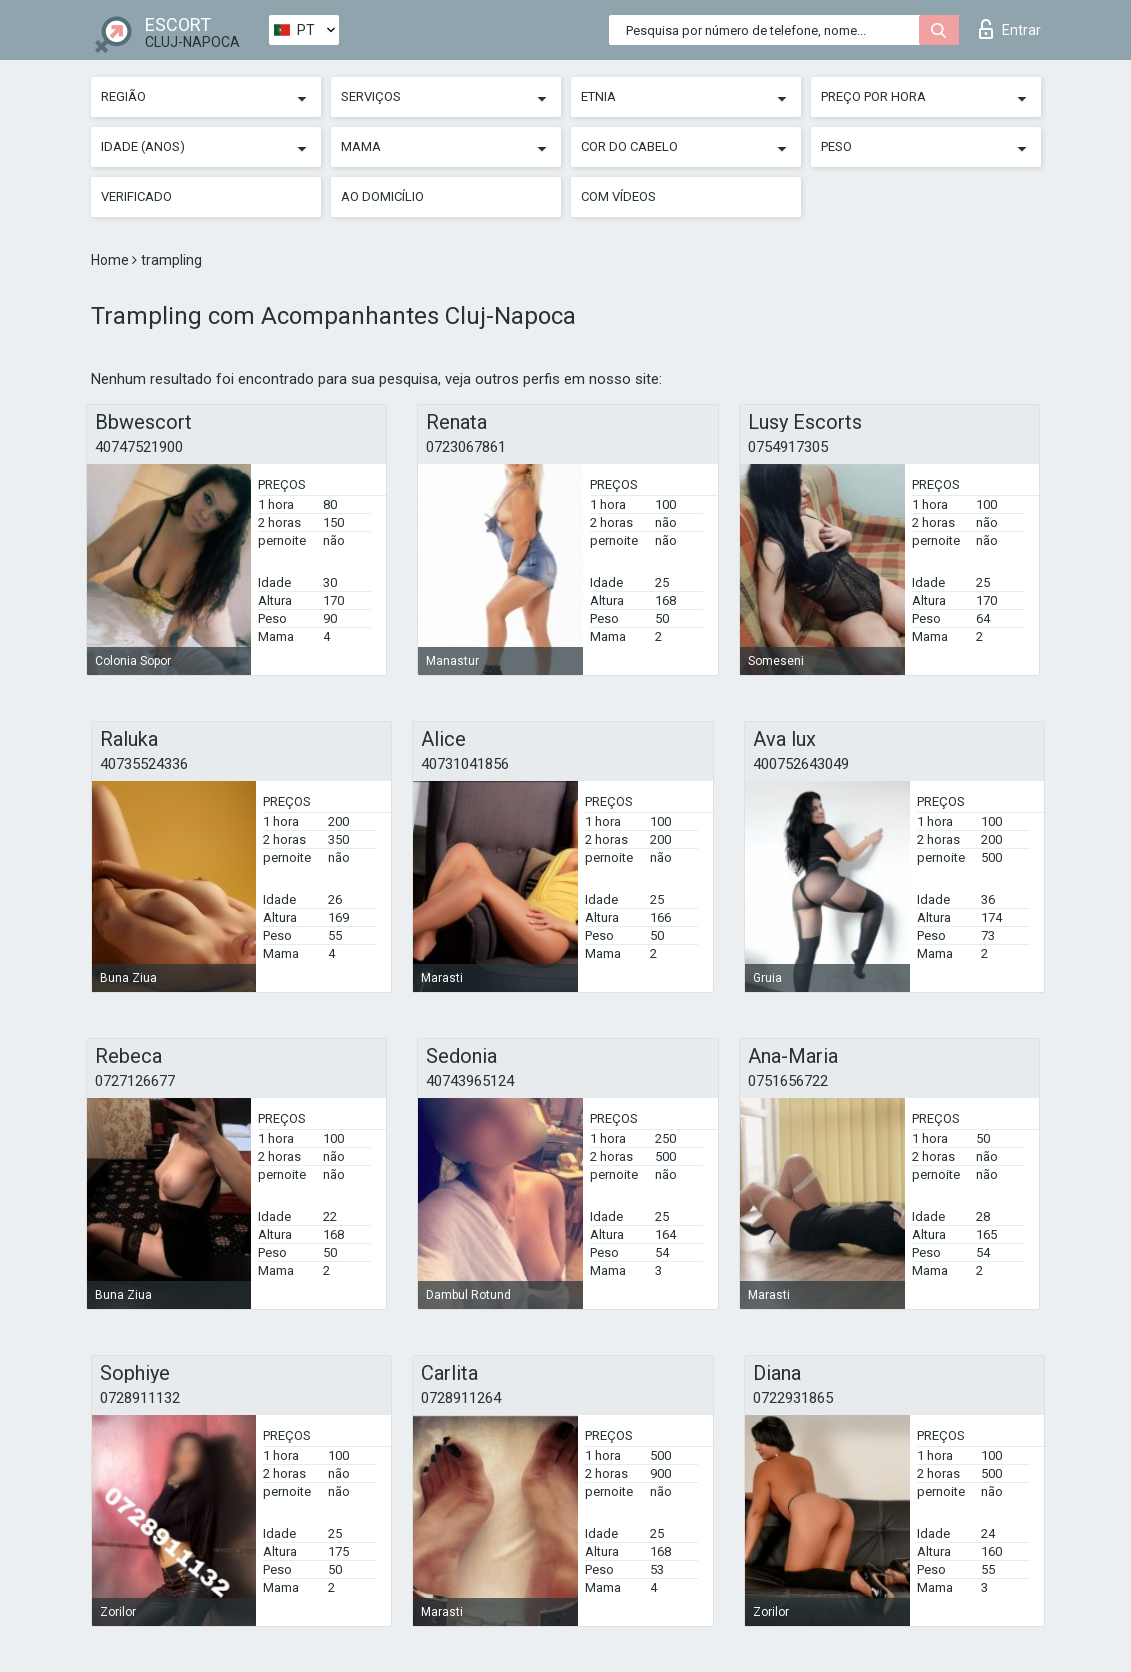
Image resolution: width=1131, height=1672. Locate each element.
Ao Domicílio (382, 196)
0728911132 (140, 1398)
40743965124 (470, 1081)
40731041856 (465, 764)
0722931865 (793, 1398)
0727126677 (135, 1081)
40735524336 (144, 764)
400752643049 (801, 764)
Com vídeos (618, 196)
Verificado (136, 196)
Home (111, 260)
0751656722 (788, 1081)
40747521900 (139, 447)
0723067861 (466, 447)
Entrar (1010, 29)
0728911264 (461, 1398)
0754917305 (788, 447)
